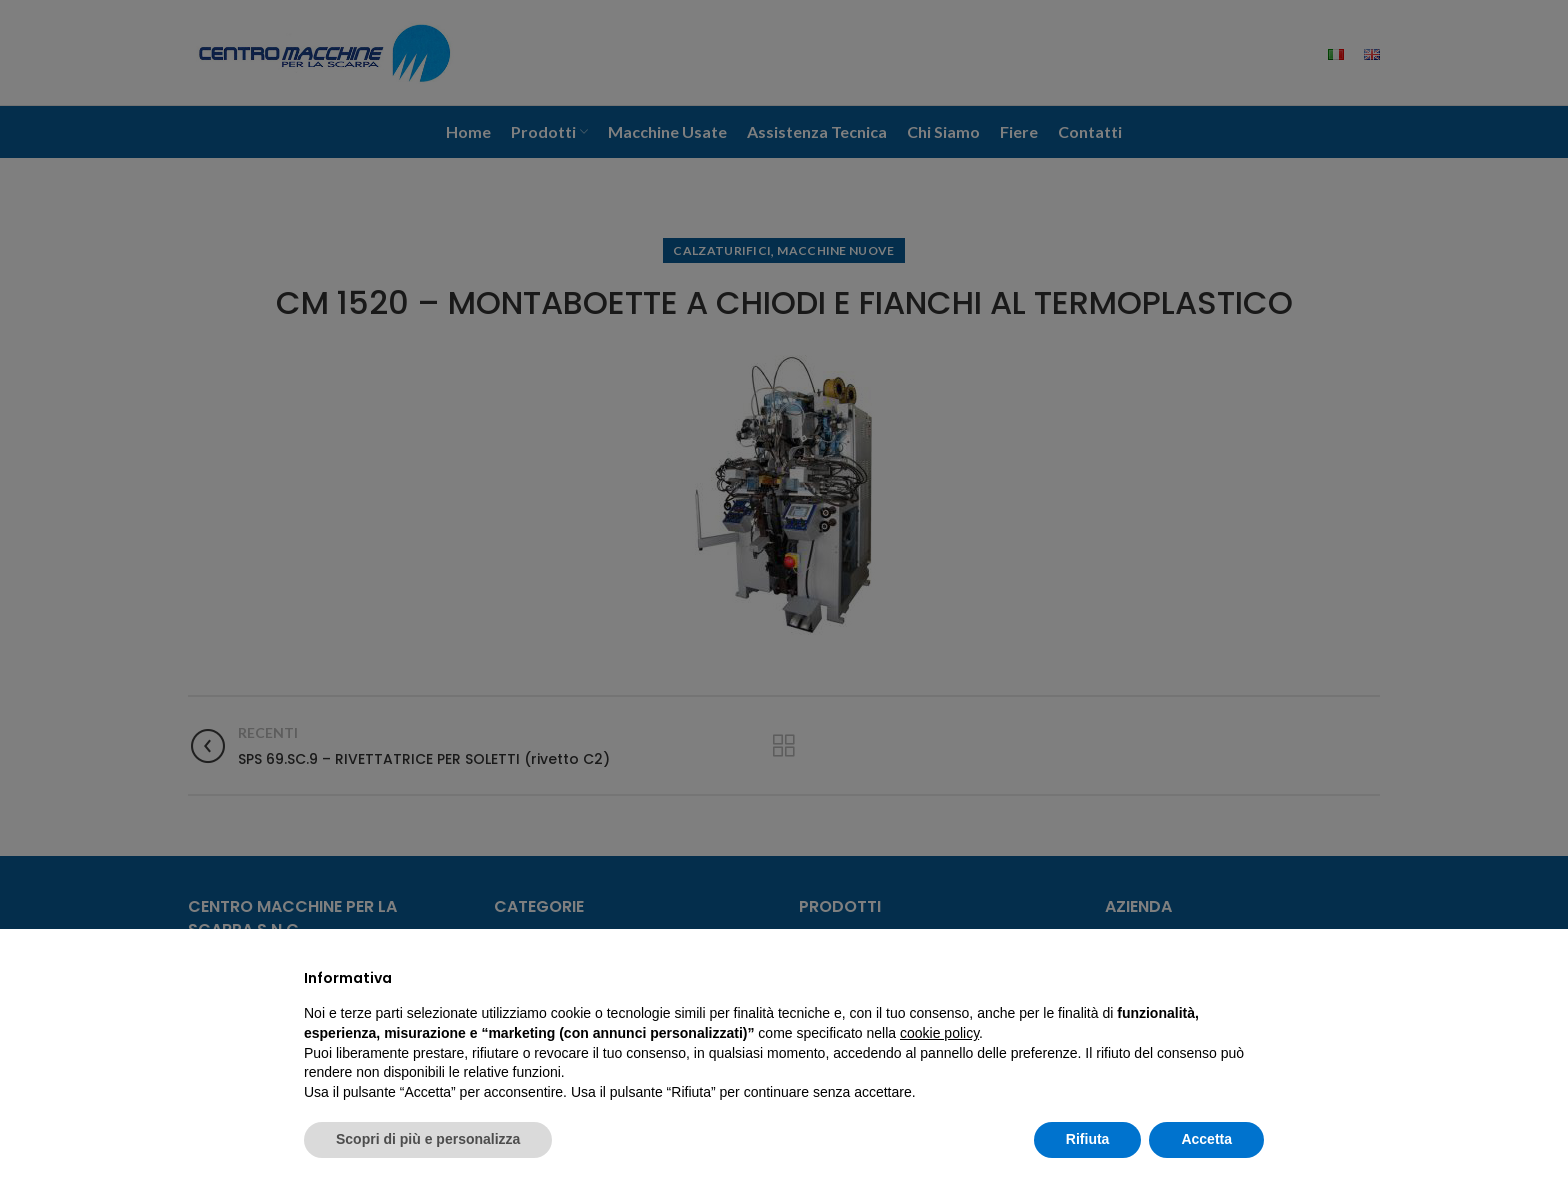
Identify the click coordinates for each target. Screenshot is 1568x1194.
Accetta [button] (1206, 1139)
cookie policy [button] (939, 1033)
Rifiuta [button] (1088, 1139)
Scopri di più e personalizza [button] (428, 1139)
